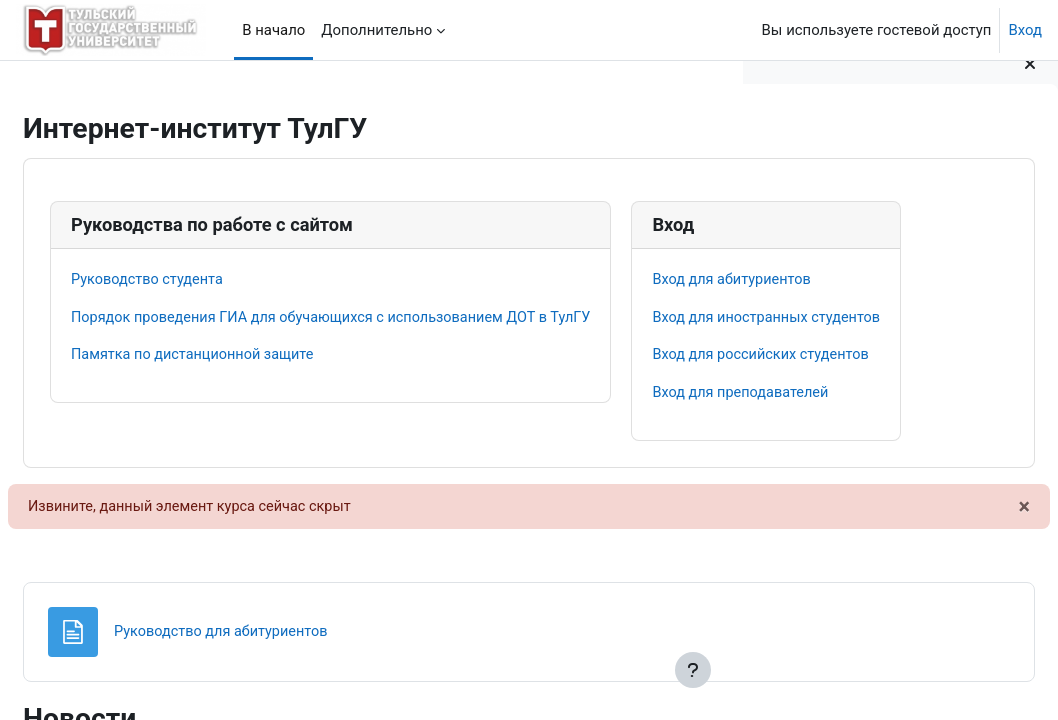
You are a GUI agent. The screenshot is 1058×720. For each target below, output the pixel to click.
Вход (1025, 30)
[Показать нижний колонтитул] (693, 670)
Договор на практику (840, 261)
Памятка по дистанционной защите (244, 357)
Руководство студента (197, 280)
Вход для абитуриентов (200, 504)
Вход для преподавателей (210, 619)
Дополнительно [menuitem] (376, 30)
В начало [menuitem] (273, 30)
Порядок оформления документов (887, 194)
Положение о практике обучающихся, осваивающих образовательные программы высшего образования (898, 305)
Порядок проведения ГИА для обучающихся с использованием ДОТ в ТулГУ (387, 318)
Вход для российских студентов (230, 581)
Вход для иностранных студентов (236, 543)
